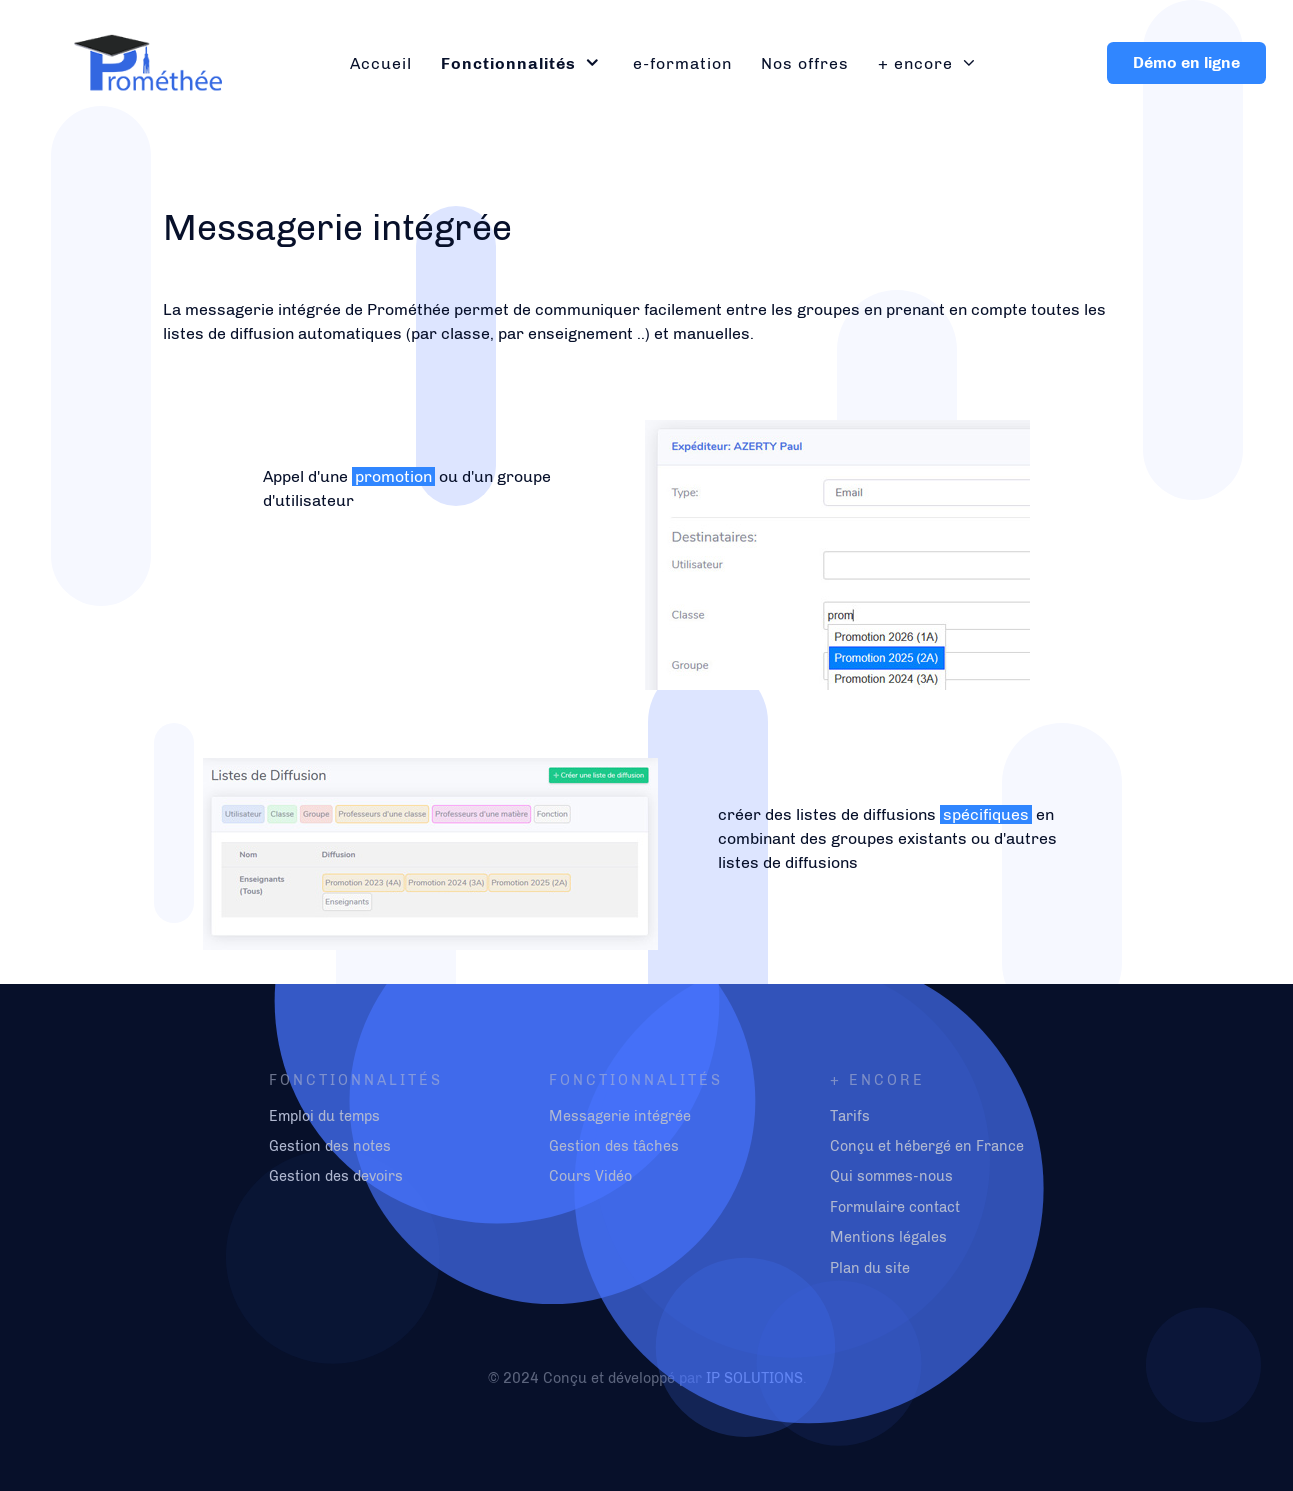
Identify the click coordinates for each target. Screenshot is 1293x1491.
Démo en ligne (1186, 62)
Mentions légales (888, 1237)
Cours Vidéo (590, 1176)
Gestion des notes (330, 1146)
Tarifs (850, 1116)
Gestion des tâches (614, 1146)
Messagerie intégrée (620, 1116)
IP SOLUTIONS (754, 1378)
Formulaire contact (895, 1207)
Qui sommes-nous (891, 1176)
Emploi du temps (324, 1116)
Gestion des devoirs (336, 1176)
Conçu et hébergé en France (927, 1146)
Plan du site (870, 1268)
